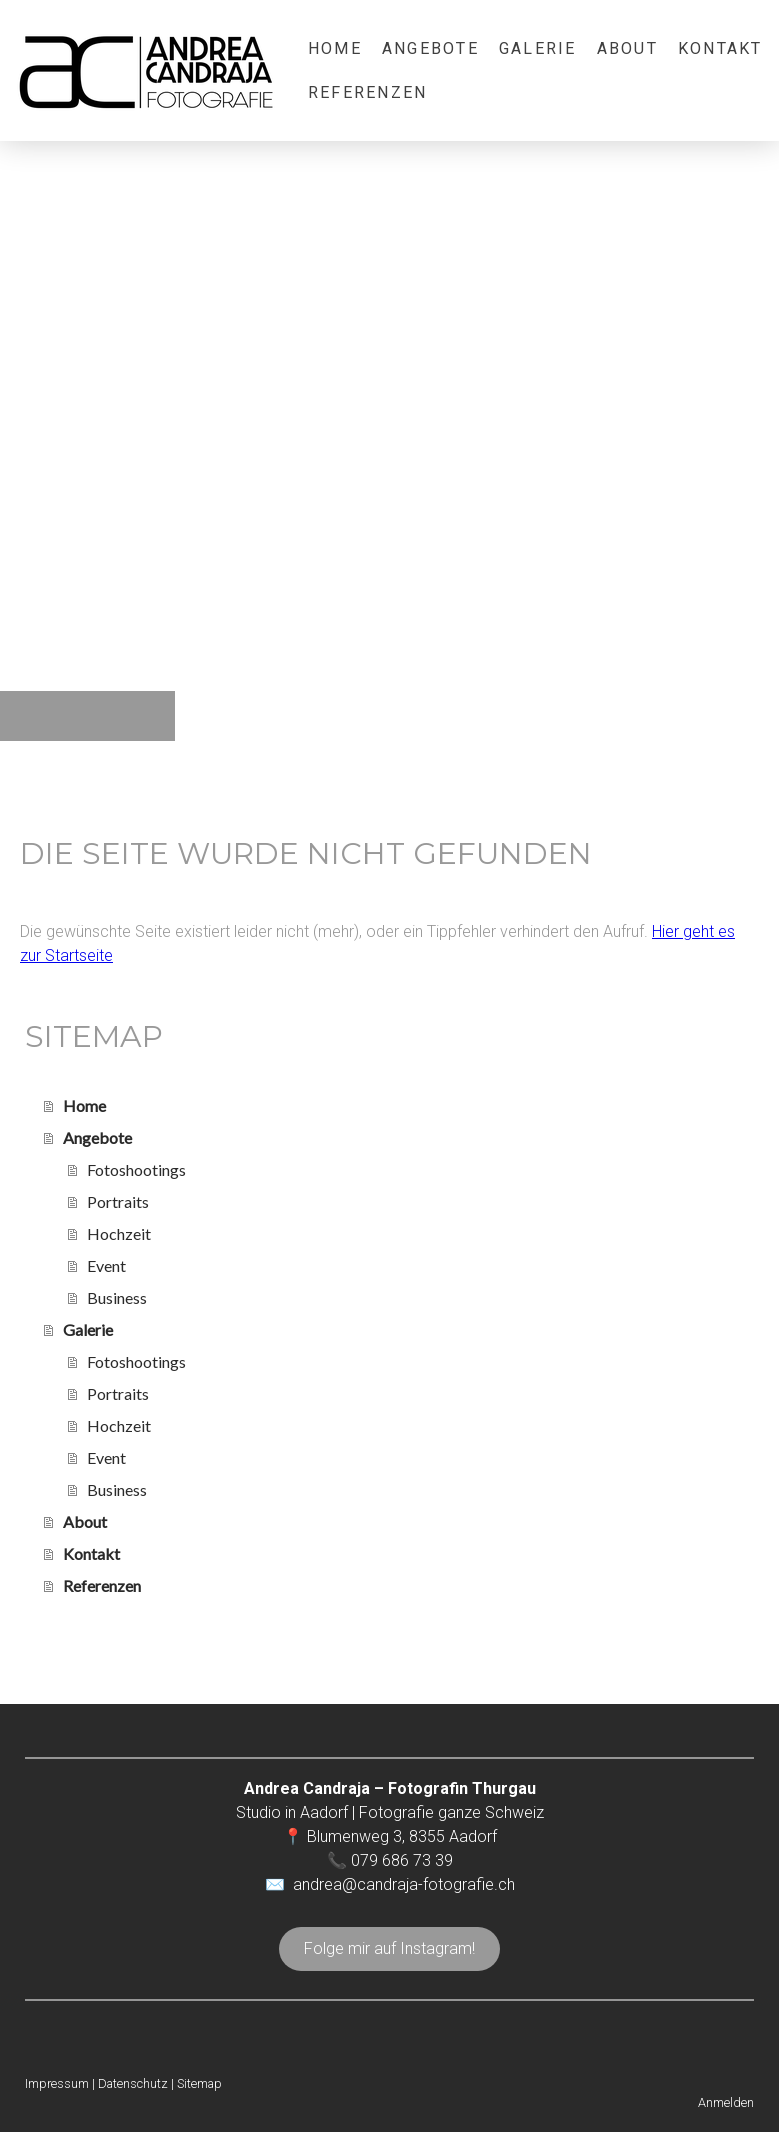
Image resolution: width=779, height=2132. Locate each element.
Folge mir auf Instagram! (389, 1948)
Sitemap (199, 2083)
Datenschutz (133, 2083)
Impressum (57, 2083)
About (627, 48)
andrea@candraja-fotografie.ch (404, 1884)
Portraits (118, 1201)
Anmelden (726, 2102)
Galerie (538, 48)
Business (117, 1297)
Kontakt (720, 48)
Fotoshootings (136, 1169)
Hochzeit (119, 1233)
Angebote (430, 48)
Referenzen (367, 92)
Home (335, 48)
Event (106, 1265)
